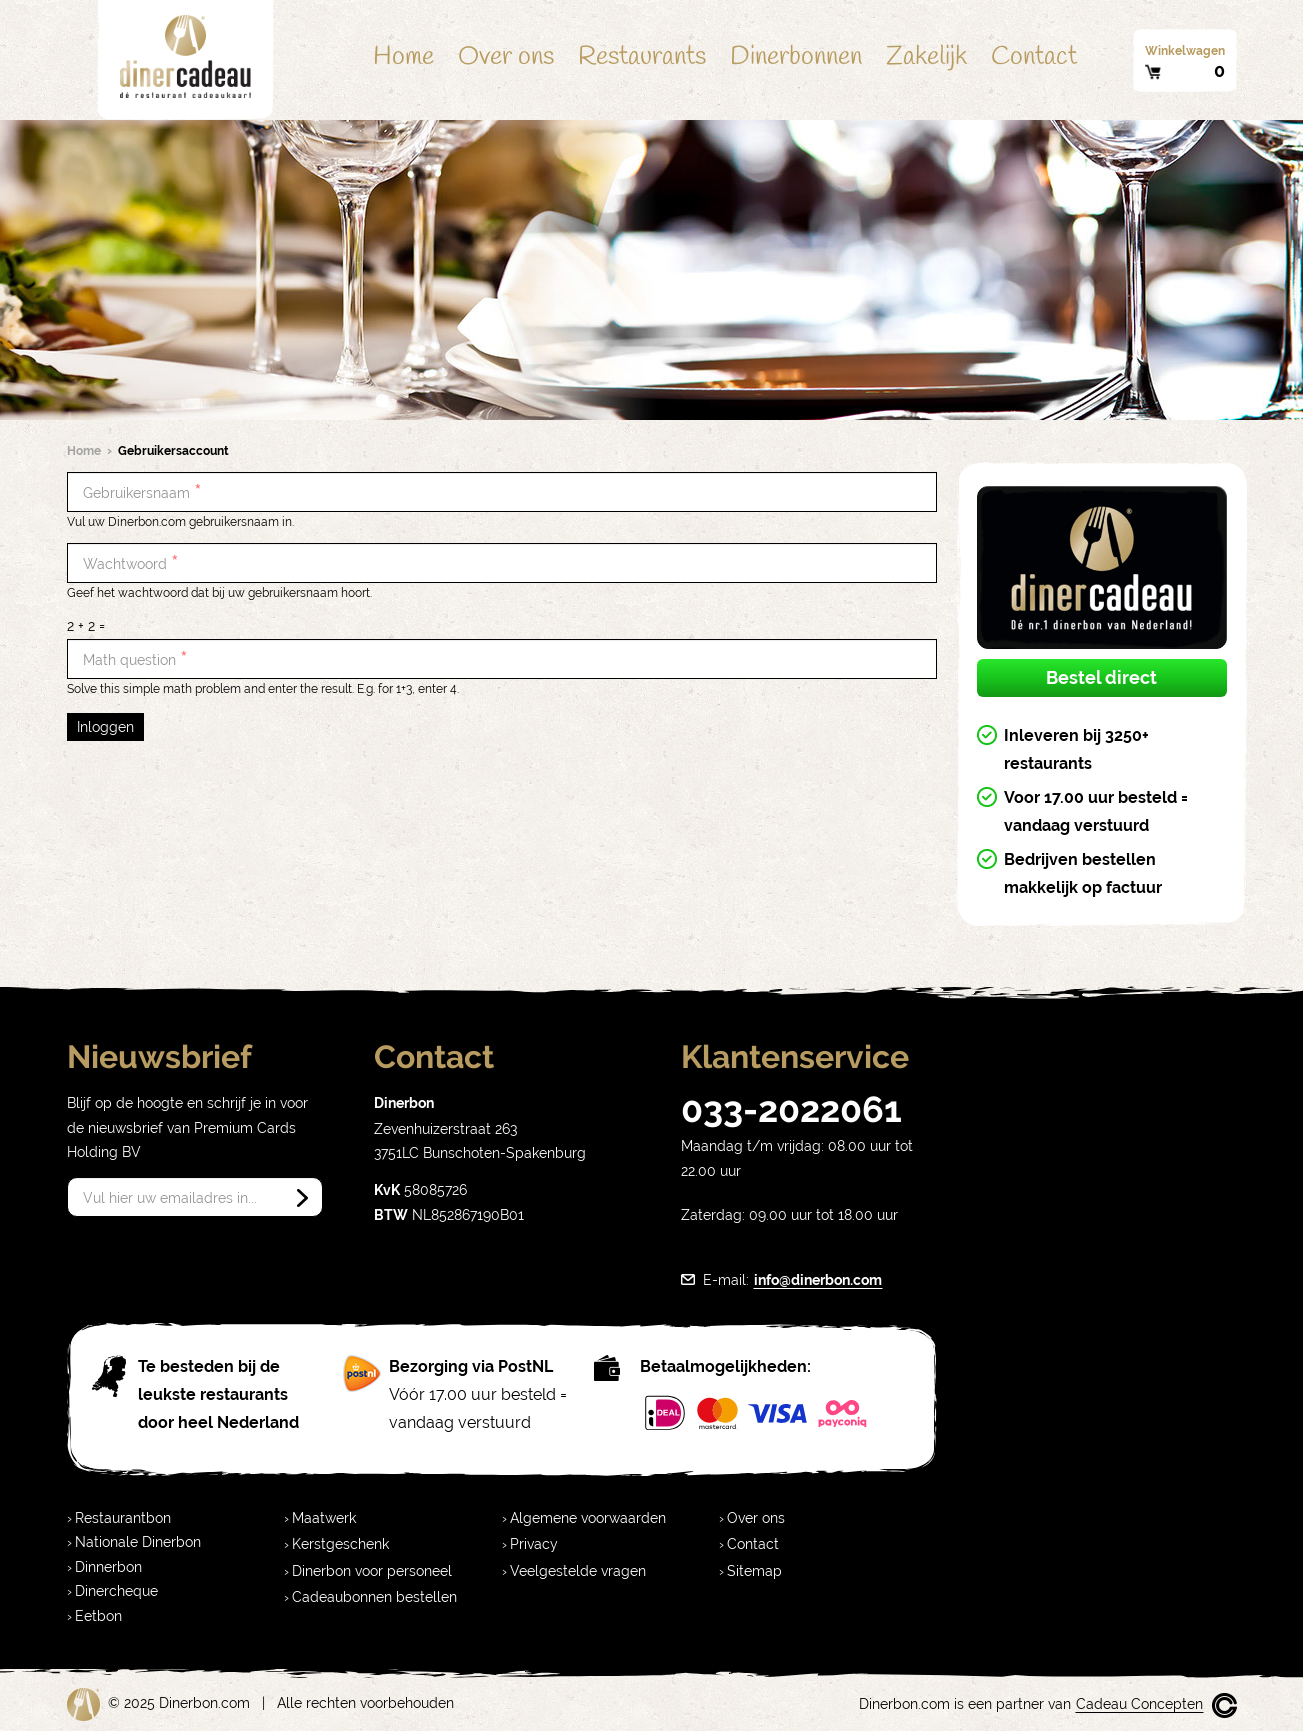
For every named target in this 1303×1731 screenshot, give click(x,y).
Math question (135, 659)
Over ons (506, 57)
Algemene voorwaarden (588, 1518)
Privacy (534, 1544)
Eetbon (98, 1616)
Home (403, 57)
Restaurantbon (123, 1518)
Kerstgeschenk (340, 1544)
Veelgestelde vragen (578, 1571)
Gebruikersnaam (142, 492)
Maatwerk (324, 1518)
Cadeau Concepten (1139, 1704)
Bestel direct (1101, 677)
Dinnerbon (108, 1567)
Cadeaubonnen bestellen (374, 1597)
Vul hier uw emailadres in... (170, 1198)
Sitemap (754, 1571)
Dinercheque (116, 1591)
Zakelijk (926, 57)
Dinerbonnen (796, 57)
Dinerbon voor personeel (372, 1571)
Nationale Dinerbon (138, 1542)
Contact (1034, 57)
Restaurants (642, 57)
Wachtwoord (131, 563)
